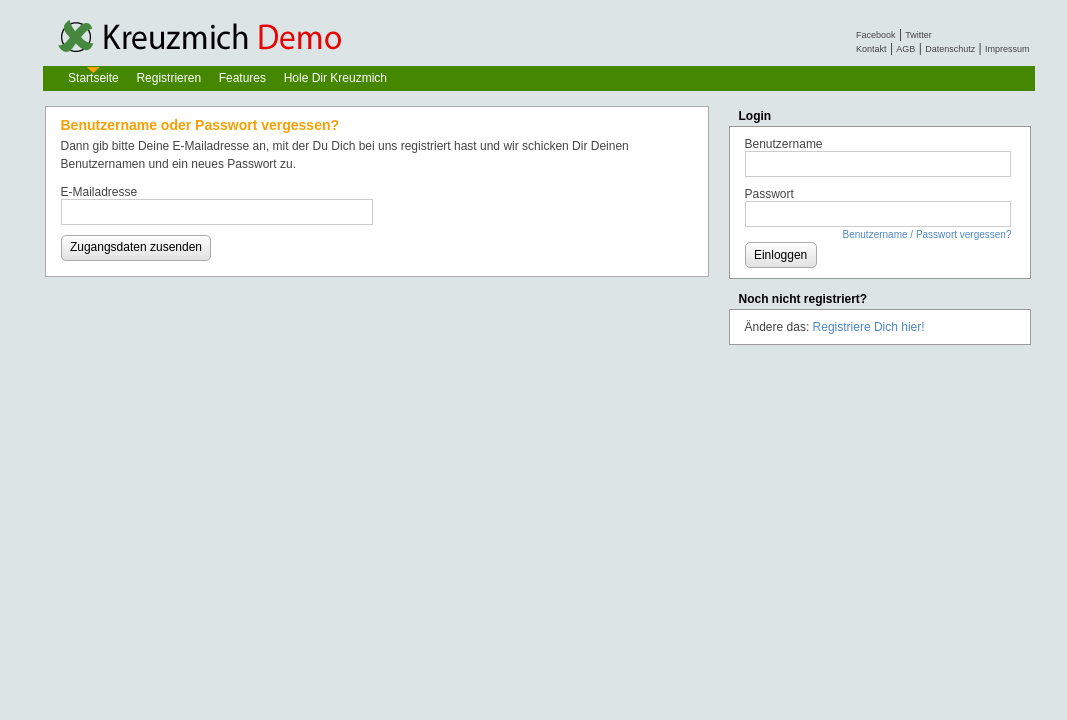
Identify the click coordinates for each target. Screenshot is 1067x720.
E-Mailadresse (99, 192)
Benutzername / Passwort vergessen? (927, 234)
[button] (136, 248)
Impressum (1007, 49)
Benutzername (784, 144)
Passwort (769, 194)
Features (242, 78)
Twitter (918, 35)
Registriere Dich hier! (869, 327)
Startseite (93, 78)
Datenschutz (950, 49)
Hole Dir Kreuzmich (335, 78)
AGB (905, 49)
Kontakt (871, 49)
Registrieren (168, 78)
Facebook (876, 35)
